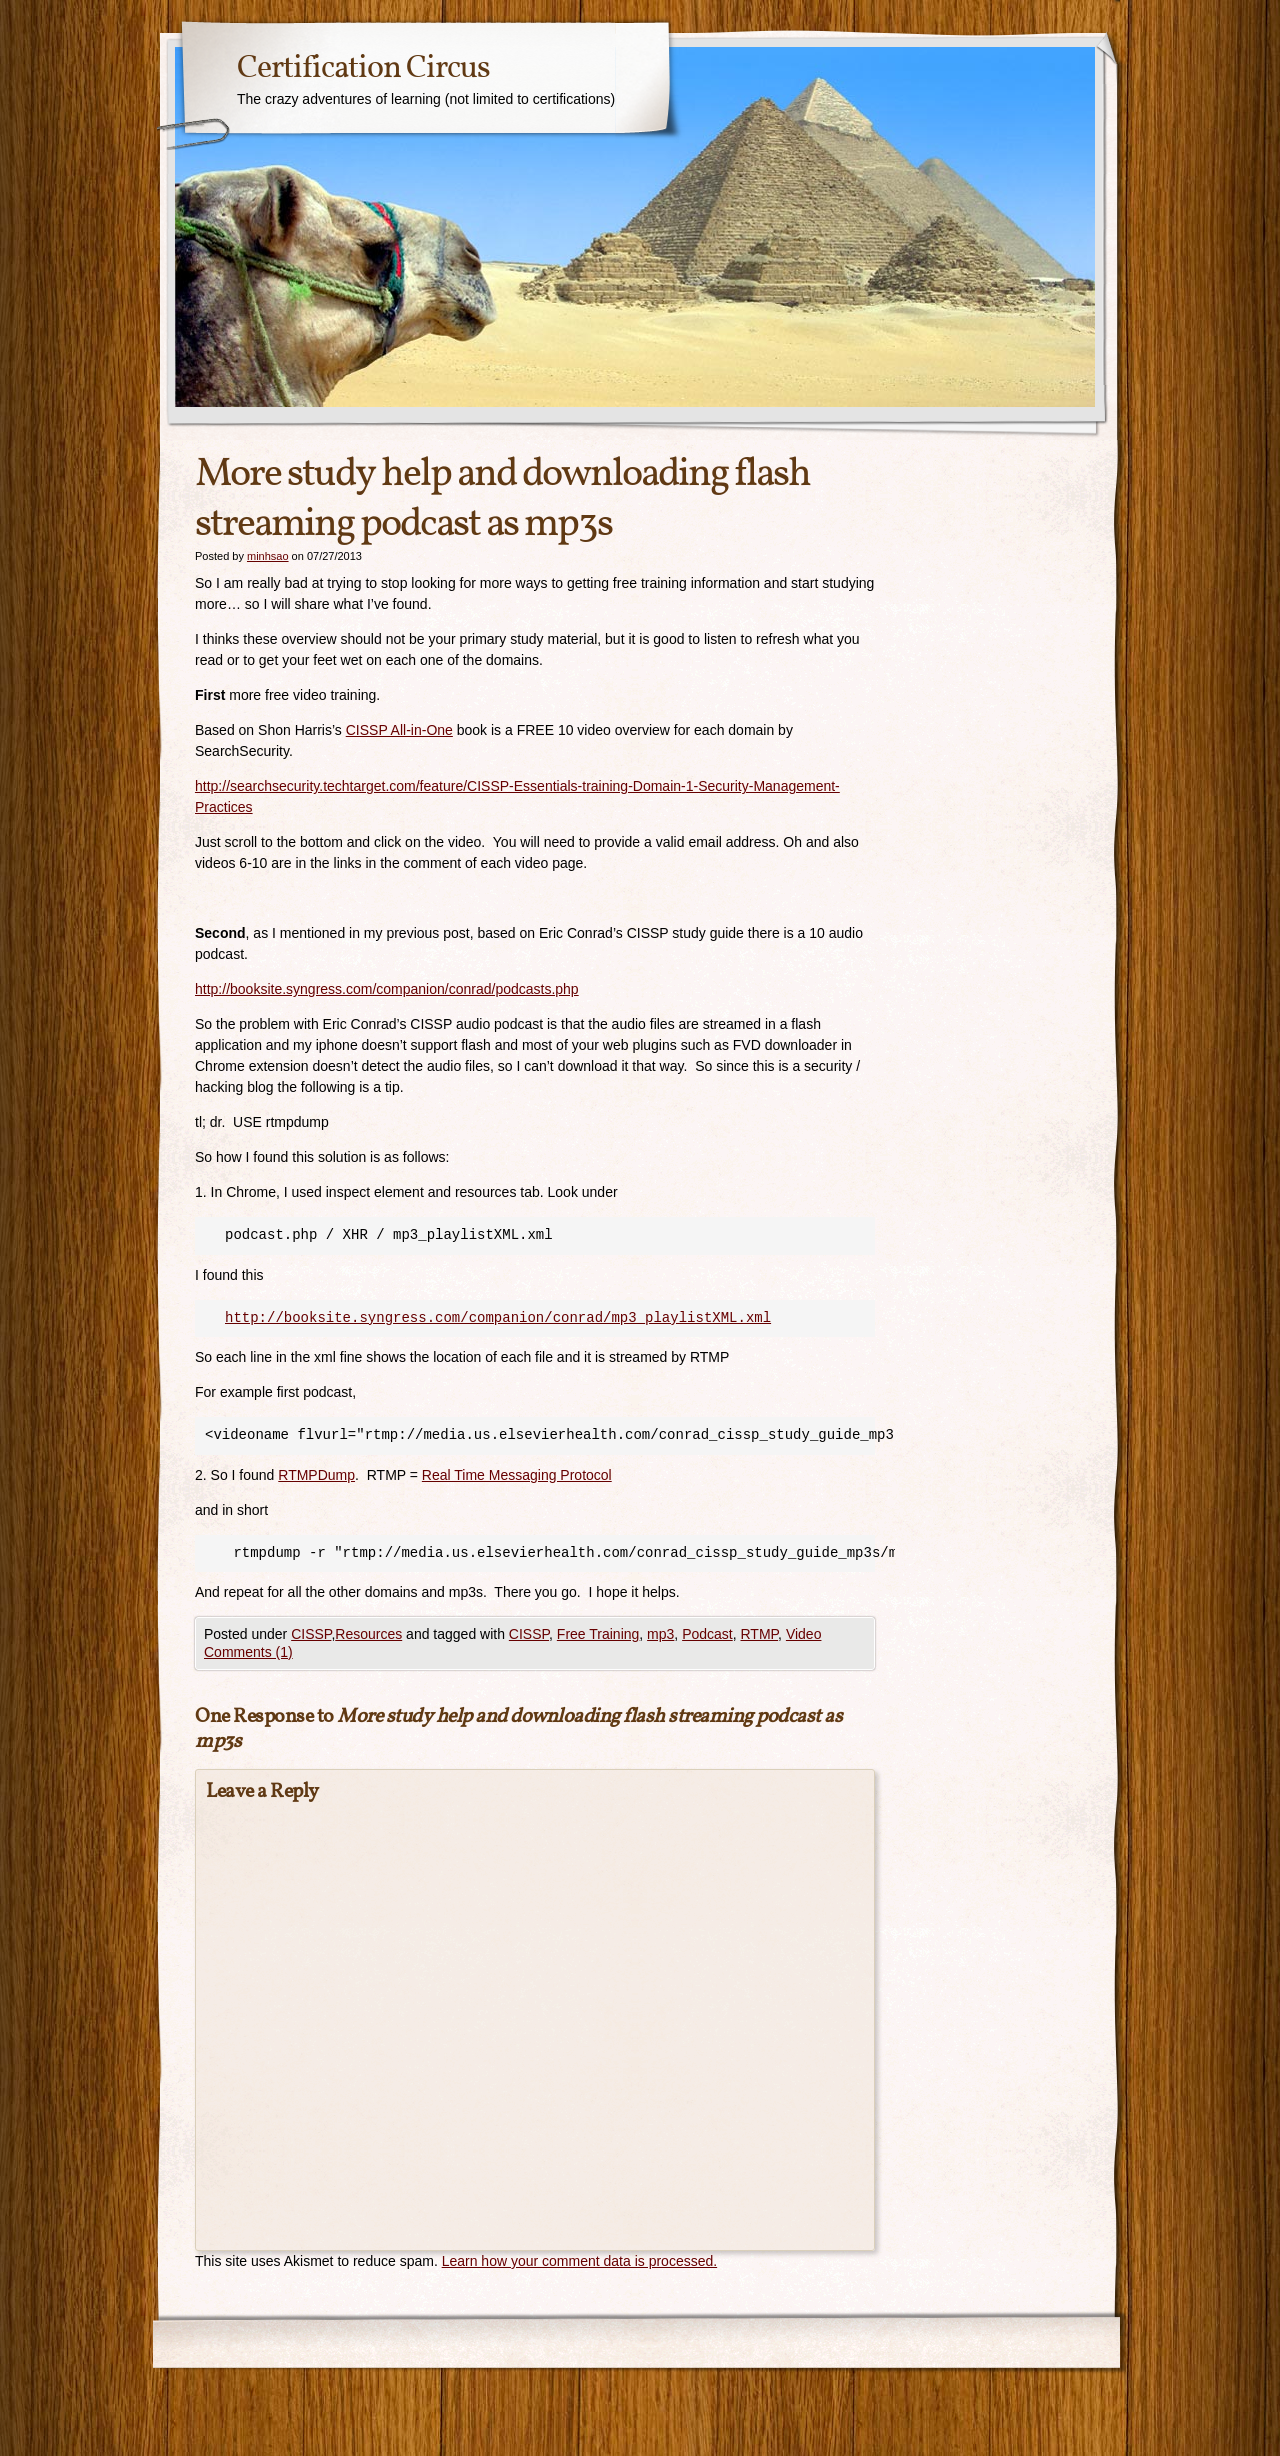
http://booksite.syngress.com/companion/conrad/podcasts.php (387, 989)
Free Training (598, 1634)
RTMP (760, 1634)
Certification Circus (363, 69)
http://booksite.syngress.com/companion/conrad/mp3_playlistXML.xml (498, 1318)
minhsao (268, 556)
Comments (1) (248, 1652)
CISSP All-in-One (399, 730)
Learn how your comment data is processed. (579, 2261)
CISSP (311, 1634)
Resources (368, 1634)
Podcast (707, 1634)
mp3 (660, 1634)
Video (804, 1634)
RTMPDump (316, 1475)
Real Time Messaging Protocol (517, 1475)
